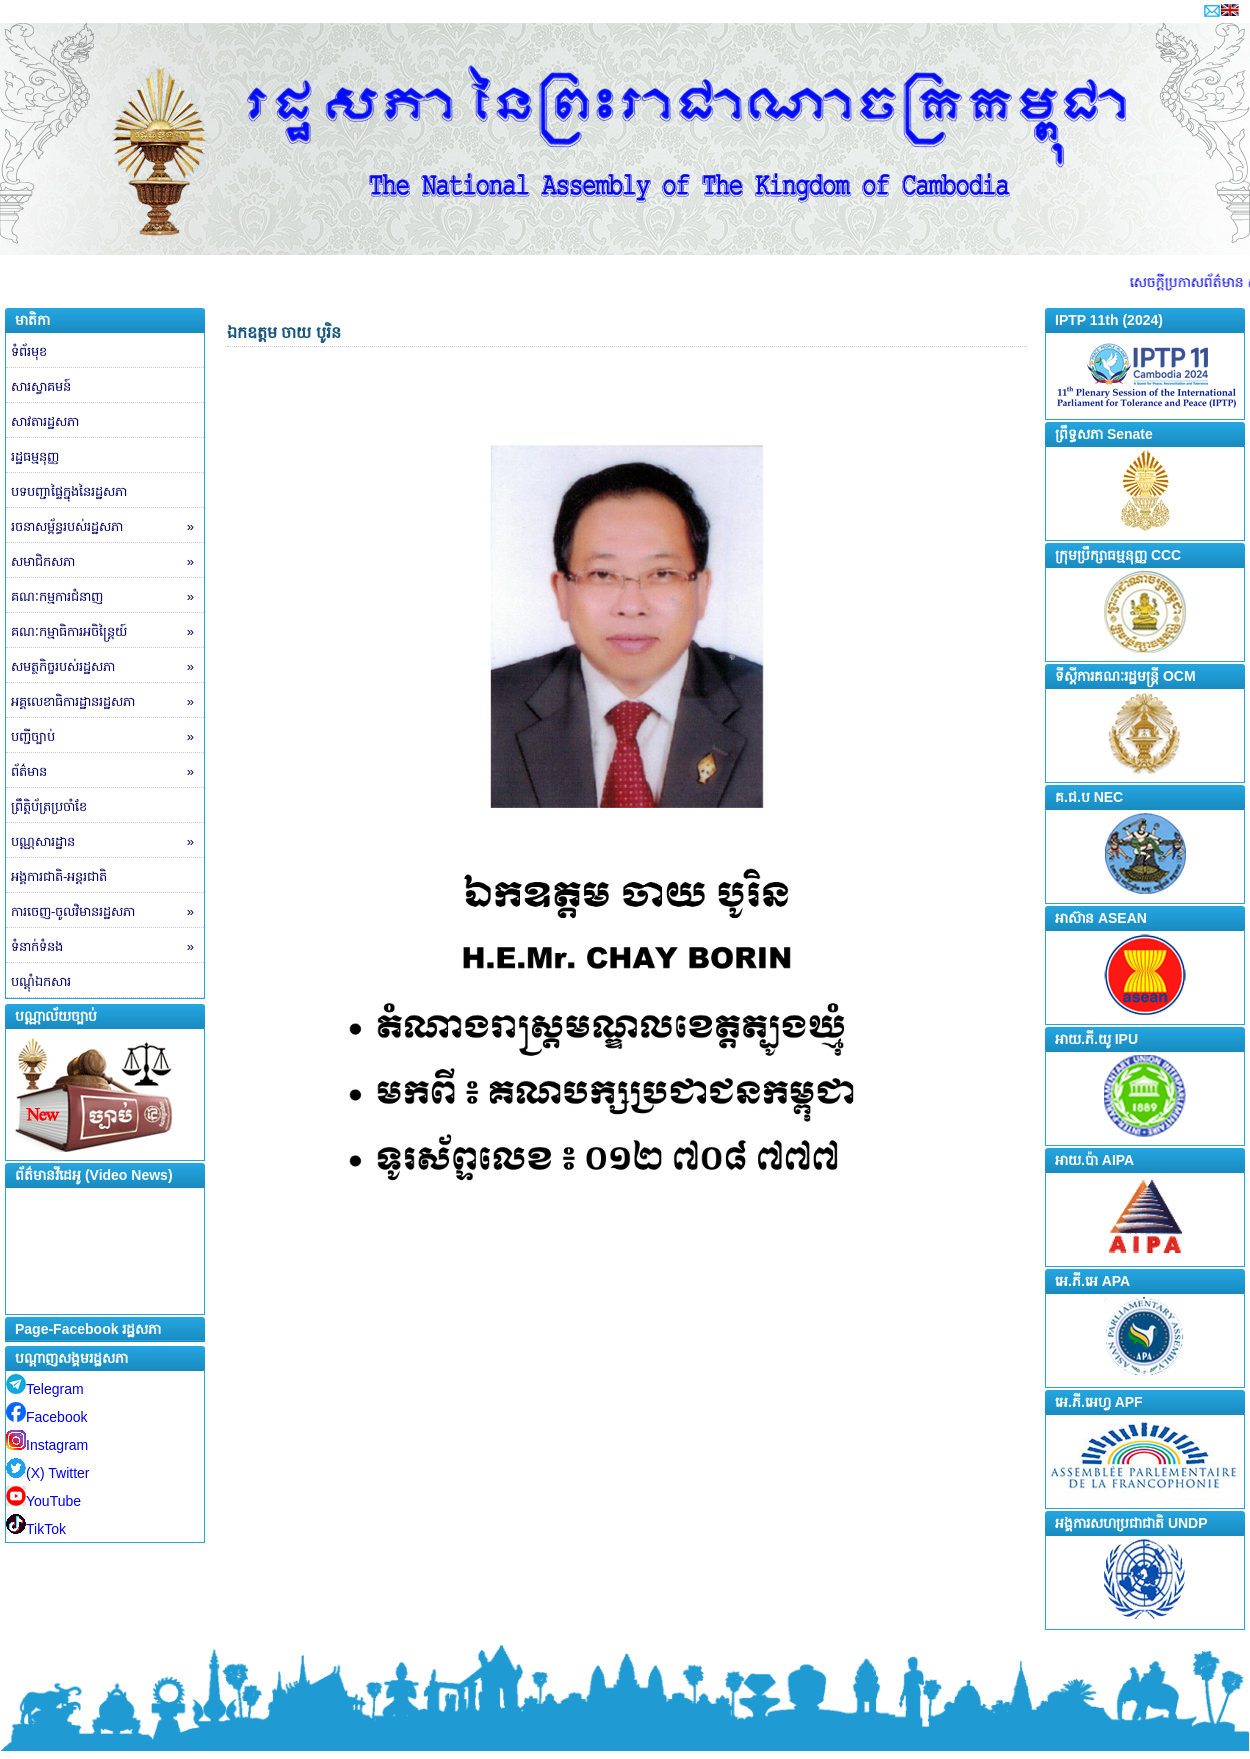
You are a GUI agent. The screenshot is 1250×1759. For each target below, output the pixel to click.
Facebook (46, 1417)
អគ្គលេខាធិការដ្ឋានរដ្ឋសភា (107, 702)
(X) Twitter (48, 1473)
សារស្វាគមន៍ (41, 386)
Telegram (45, 1389)
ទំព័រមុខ (29, 351)
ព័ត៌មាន (107, 772)
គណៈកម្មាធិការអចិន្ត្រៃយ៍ (107, 632)
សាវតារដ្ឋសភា (45, 421)
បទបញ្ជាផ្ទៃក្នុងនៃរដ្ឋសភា (69, 491)
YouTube (43, 1501)
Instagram (47, 1445)
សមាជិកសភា (107, 562)
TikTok (36, 1529)
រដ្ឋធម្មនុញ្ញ (35, 456)
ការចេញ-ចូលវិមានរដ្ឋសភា (107, 912)
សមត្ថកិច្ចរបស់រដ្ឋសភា (107, 667)
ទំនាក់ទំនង (107, 947)
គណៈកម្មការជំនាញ (107, 597)
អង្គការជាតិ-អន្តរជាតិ (59, 876)
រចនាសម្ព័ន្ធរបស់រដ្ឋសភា (107, 527)
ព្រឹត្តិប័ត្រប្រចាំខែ (49, 806)
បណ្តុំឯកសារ (41, 981)
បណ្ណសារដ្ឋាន (107, 842)
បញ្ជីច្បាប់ (107, 737)
